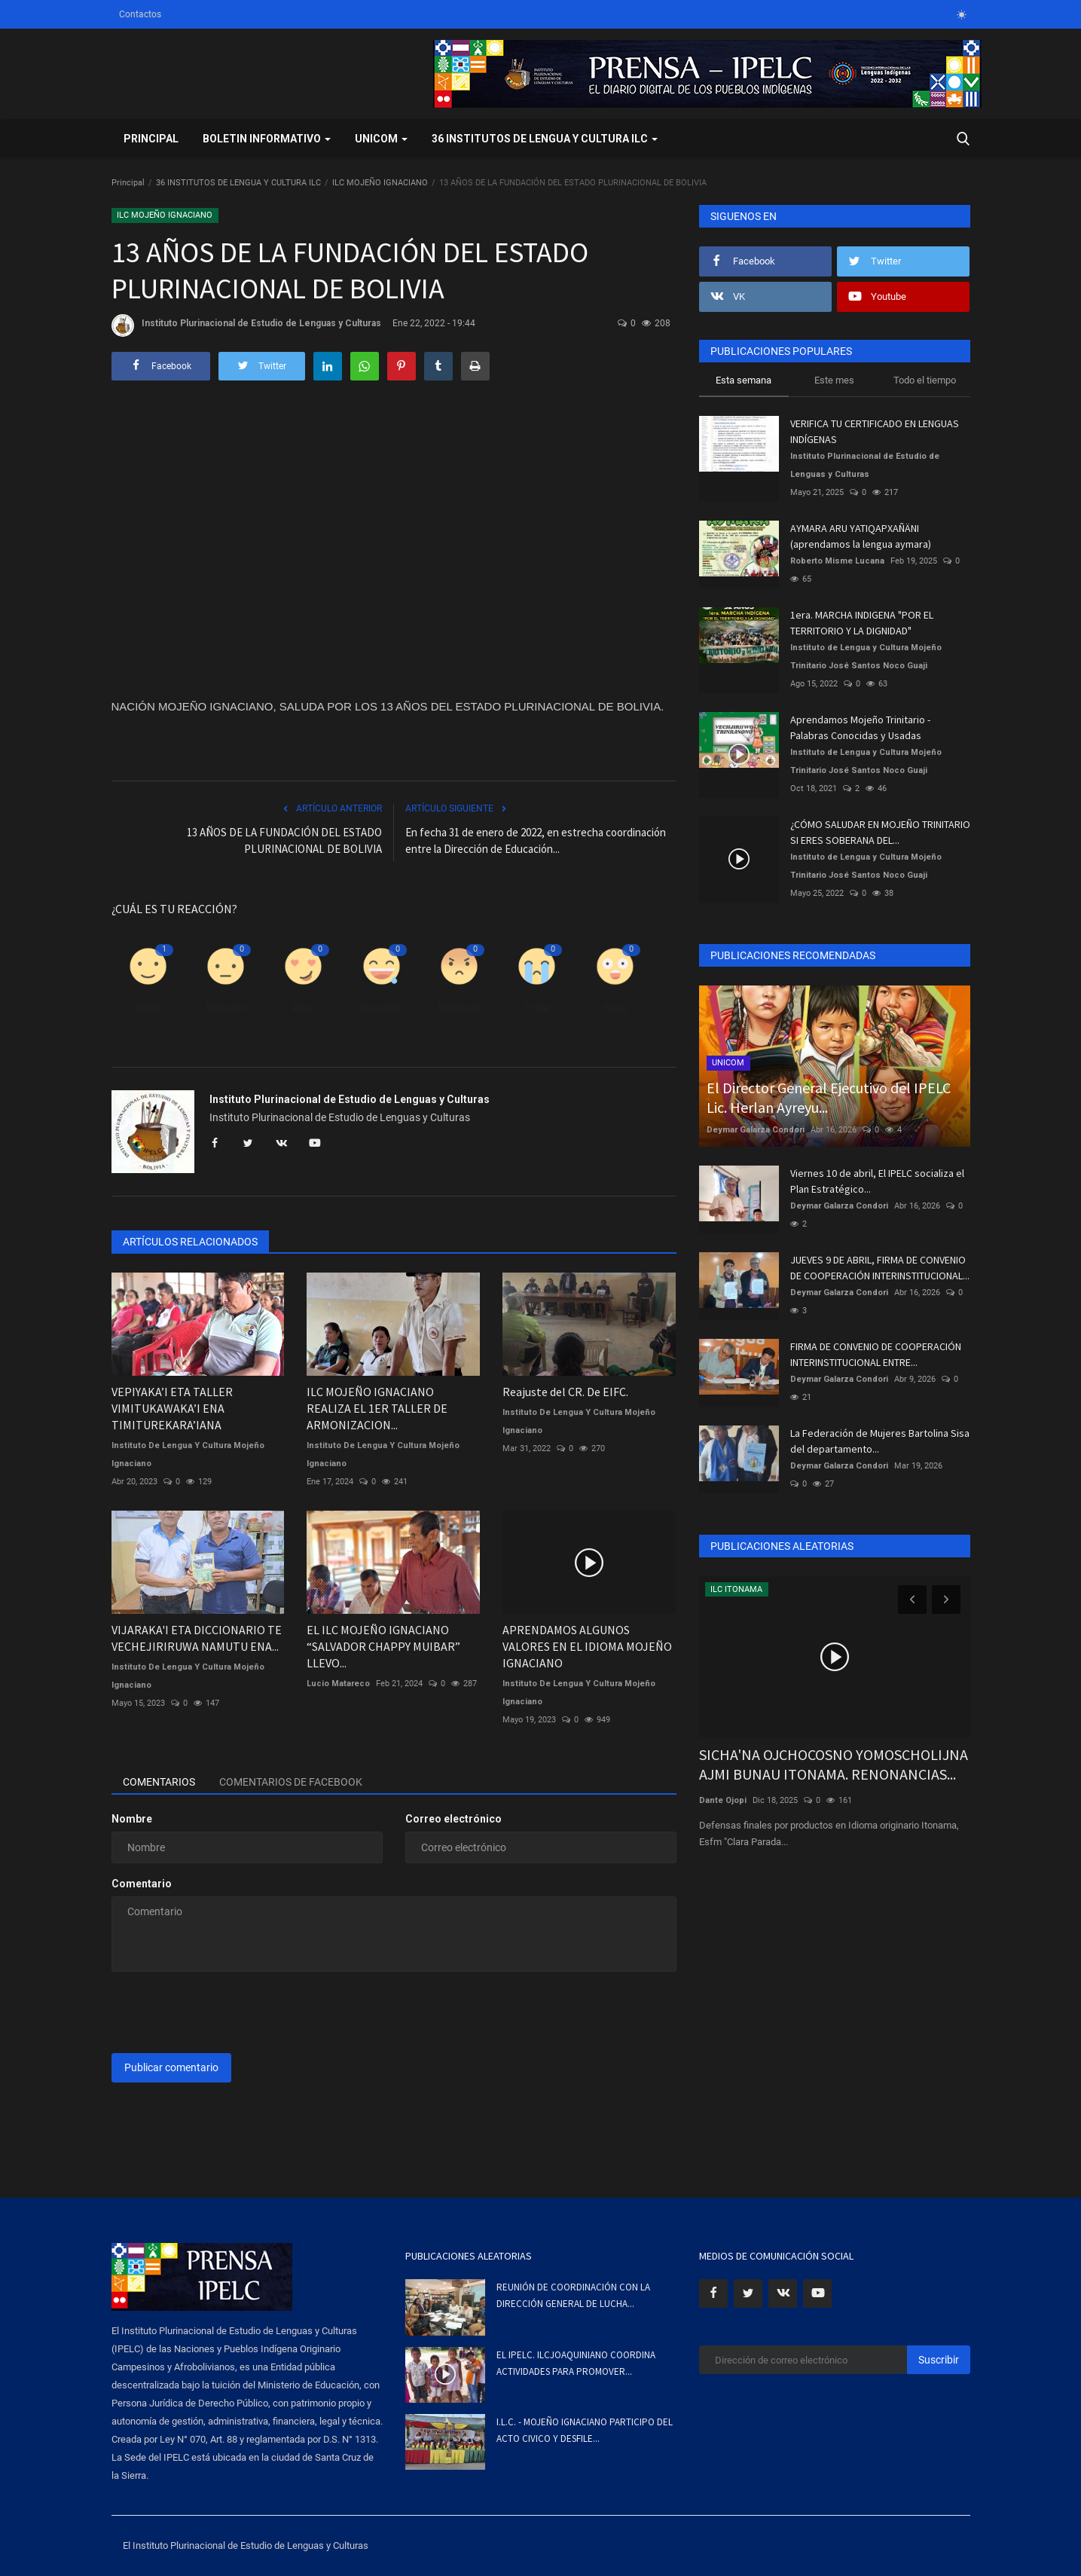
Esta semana (743, 380)
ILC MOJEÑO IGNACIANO (380, 183)
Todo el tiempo (924, 380)
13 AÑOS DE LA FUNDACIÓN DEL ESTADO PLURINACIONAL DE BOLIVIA (284, 840)
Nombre (131, 1819)
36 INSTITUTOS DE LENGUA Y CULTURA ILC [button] (545, 139)
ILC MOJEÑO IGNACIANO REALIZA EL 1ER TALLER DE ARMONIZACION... (377, 1408)
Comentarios (159, 1782)
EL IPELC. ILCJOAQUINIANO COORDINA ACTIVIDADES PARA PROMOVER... (575, 2363)
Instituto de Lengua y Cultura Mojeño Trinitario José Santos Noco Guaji (866, 657)
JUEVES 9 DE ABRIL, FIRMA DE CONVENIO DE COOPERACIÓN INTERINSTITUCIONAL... (880, 1267)
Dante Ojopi (723, 1800)
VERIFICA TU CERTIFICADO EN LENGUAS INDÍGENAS (874, 431)
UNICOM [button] (381, 139)
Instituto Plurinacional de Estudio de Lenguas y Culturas (246, 325)
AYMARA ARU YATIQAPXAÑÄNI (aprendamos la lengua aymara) (860, 536)
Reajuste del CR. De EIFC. (565, 1391)
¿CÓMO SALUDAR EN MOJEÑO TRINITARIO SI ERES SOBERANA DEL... (880, 832)
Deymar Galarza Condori (756, 1130)
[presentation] (225, 2012)
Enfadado (458, 1007)
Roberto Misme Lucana (837, 561)
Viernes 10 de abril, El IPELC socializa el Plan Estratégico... (877, 1181)
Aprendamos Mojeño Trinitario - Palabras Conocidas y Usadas (860, 727)
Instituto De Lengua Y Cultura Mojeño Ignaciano (187, 1454)
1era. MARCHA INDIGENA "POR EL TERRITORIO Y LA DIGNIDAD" (861, 622)
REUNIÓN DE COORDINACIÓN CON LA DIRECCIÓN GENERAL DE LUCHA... (573, 2295)
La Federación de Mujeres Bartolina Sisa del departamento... (880, 1441)
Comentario (141, 1884)
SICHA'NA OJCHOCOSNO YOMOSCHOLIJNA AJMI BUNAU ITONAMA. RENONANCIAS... (833, 1764)
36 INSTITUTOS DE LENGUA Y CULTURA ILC (238, 183)
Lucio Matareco (338, 1683)
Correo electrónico (453, 1819)
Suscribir (938, 2360)
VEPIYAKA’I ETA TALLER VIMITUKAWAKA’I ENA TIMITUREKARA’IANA (172, 1408)
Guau (614, 1007)
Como (148, 1007)
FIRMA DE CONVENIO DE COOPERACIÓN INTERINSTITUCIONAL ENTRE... (875, 1354)
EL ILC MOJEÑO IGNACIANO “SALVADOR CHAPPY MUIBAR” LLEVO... (383, 1646)
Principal (151, 139)
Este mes (834, 380)
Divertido (381, 1007)
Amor (303, 1007)
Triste (536, 1007)
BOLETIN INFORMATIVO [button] (267, 139)
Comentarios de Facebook (290, 1782)
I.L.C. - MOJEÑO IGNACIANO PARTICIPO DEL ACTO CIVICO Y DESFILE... (584, 2430)
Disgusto (225, 1007)
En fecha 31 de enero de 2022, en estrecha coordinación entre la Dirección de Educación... (535, 840)
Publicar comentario (171, 2067)
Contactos (140, 14)
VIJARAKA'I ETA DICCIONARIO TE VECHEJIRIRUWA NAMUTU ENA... (196, 1638)
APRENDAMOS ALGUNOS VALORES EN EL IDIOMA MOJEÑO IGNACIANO (587, 1646)
